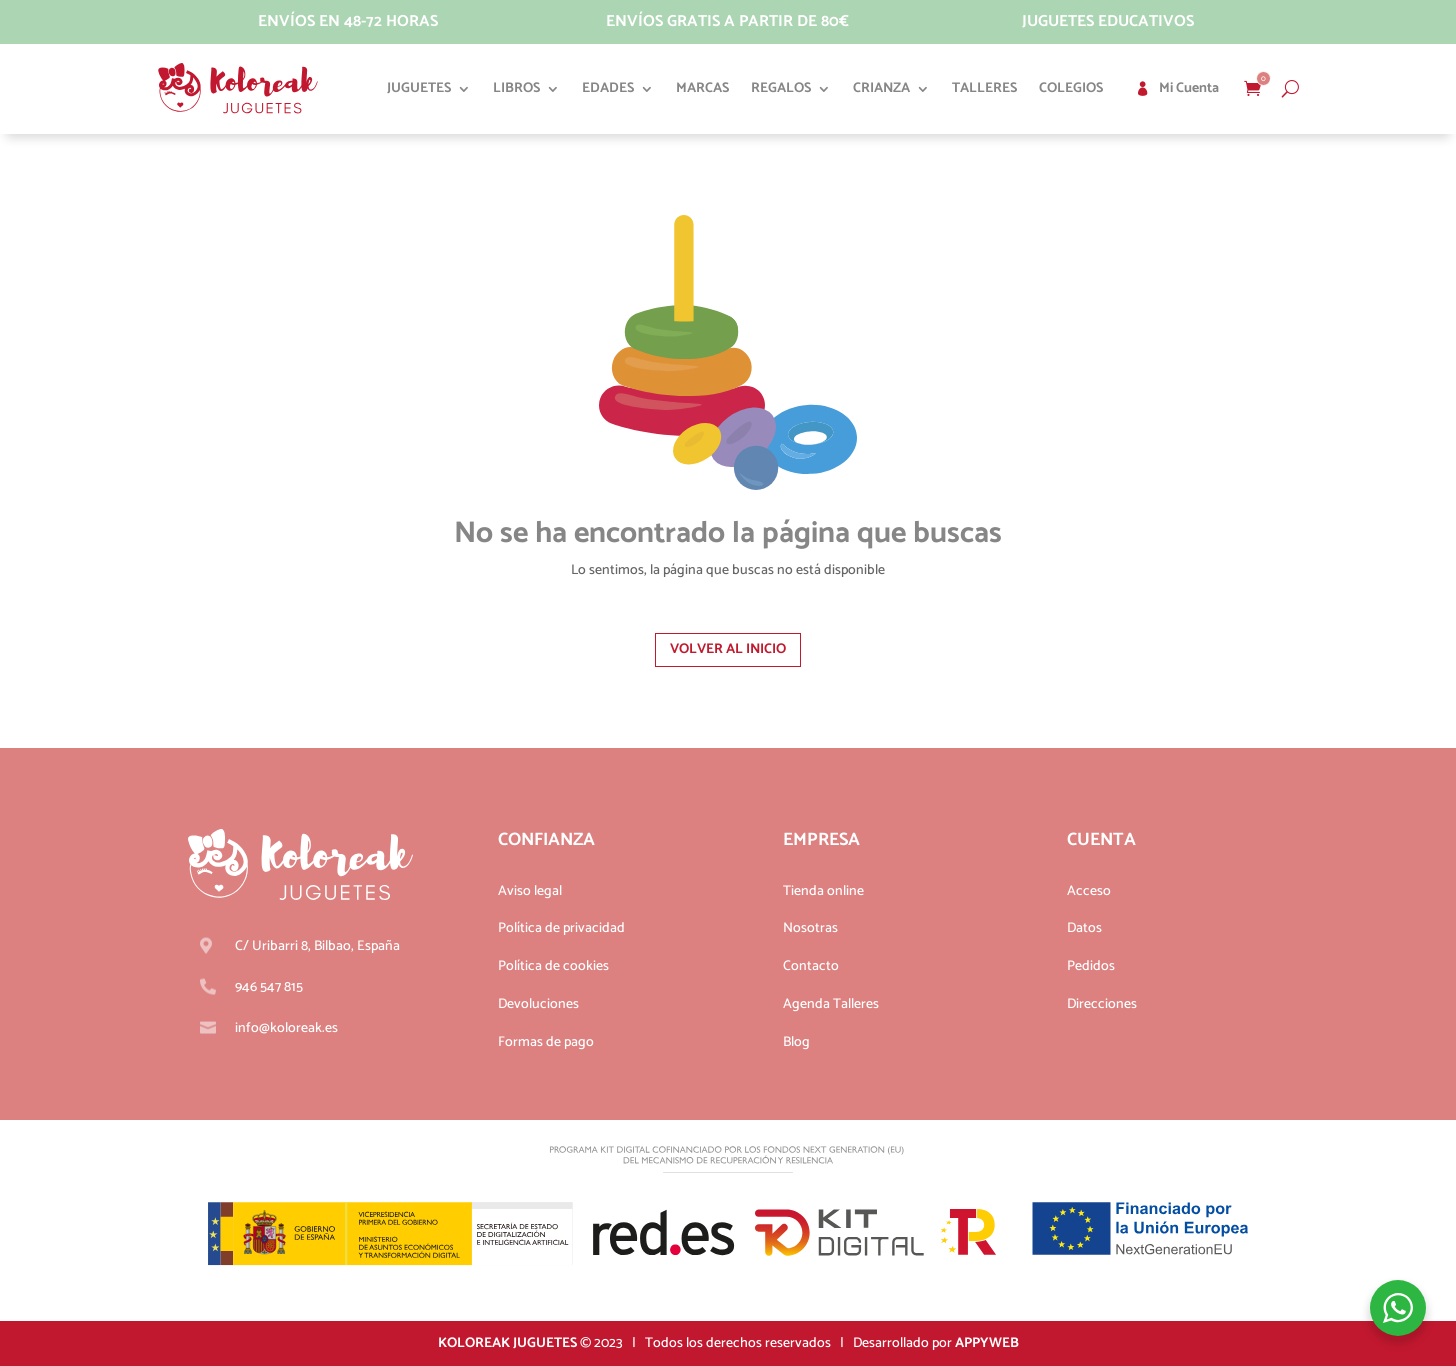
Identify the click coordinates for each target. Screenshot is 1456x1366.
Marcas (702, 88)
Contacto (811, 966)
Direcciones (1102, 1004)
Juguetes (419, 88)
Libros (516, 88)
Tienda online (823, 891)
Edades (608, 88)
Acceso (1089, 891)
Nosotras (810, 928)
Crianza (881, 88)
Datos (1084, 928)
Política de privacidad (561, 928)
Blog (796, 1042)
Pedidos (1091, 966)
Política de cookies (553, 966)
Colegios (1071, 88)
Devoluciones (538, 1004)
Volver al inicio (728, 649)
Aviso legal (530, 891)
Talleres (984, 88)
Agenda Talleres (831, 1004)
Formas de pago (546, 1042)
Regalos (781, 88)
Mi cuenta (1189, 88)
